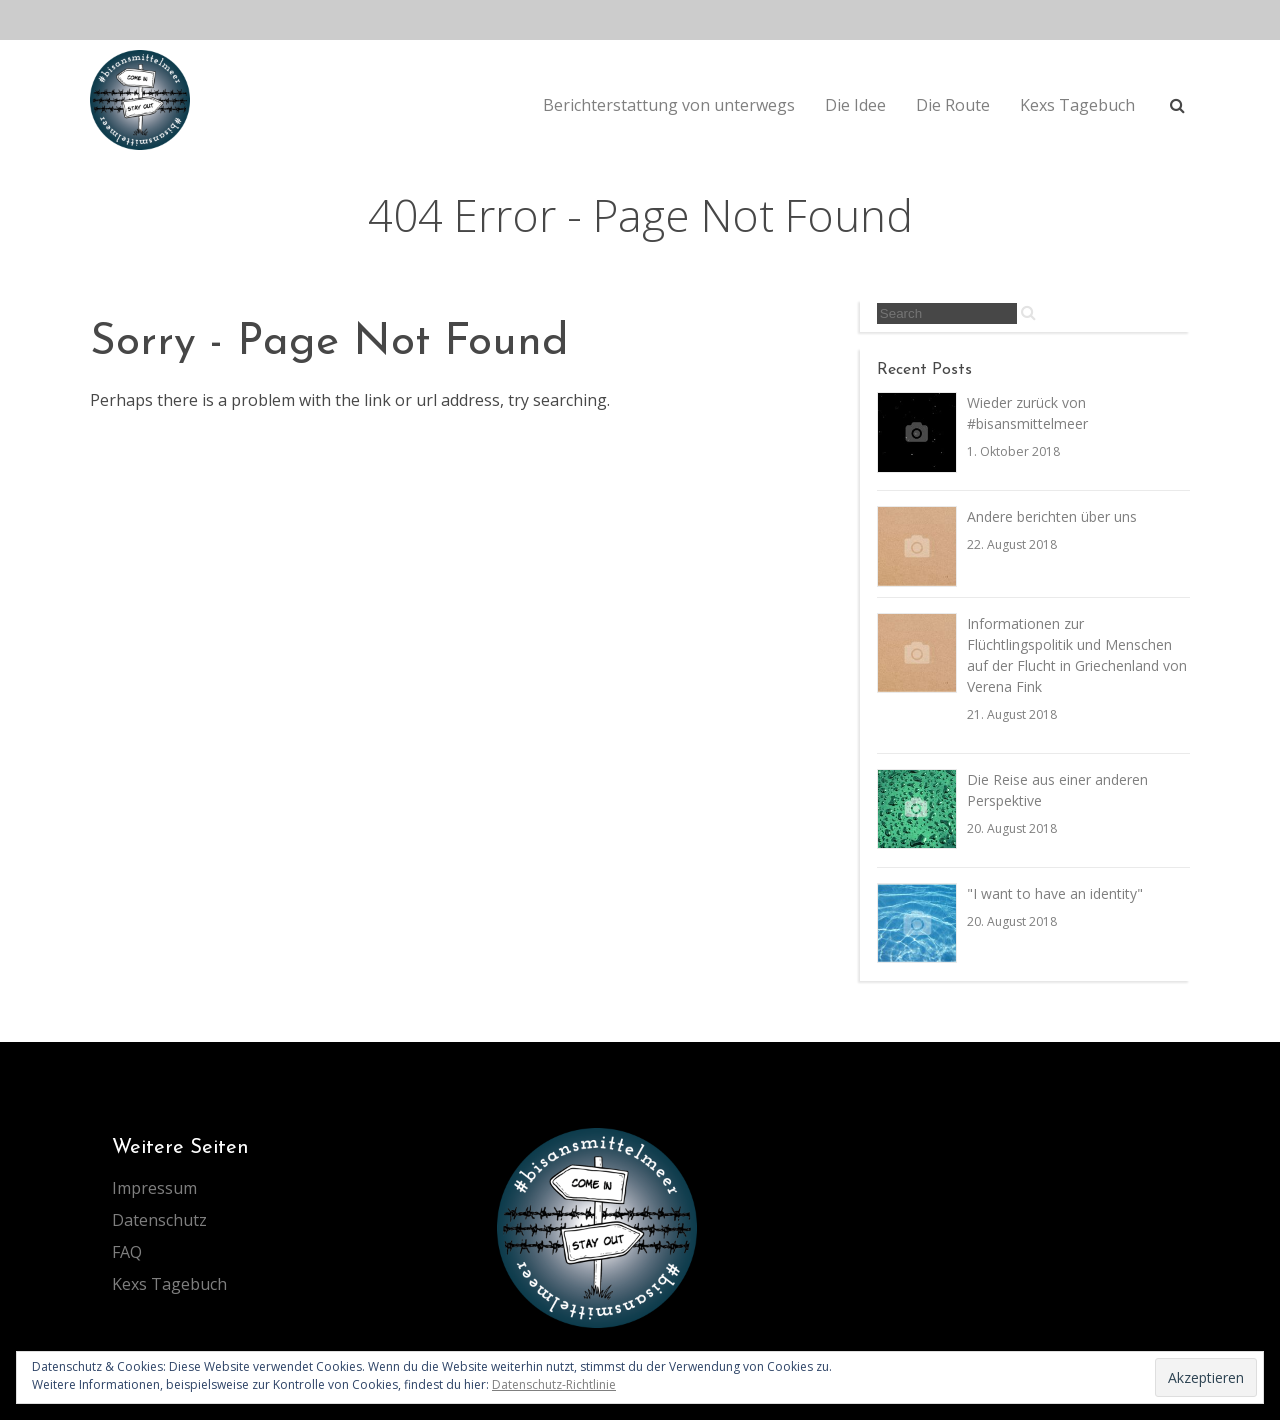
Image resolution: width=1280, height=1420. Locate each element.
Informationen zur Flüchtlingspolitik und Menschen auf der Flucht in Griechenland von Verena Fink (1077, 655)
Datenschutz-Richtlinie (554, 1384)
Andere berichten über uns (1052, 516)
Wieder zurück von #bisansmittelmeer (1027, 413)
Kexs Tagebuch (1077, 105)
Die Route (953, 105)
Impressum (154, 1188)
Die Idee (855, 105)
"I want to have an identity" (1055, 893)
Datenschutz (159, 1220)
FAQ (127, 1252)
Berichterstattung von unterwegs (669, 105)
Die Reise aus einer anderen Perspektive (1057, 790)
